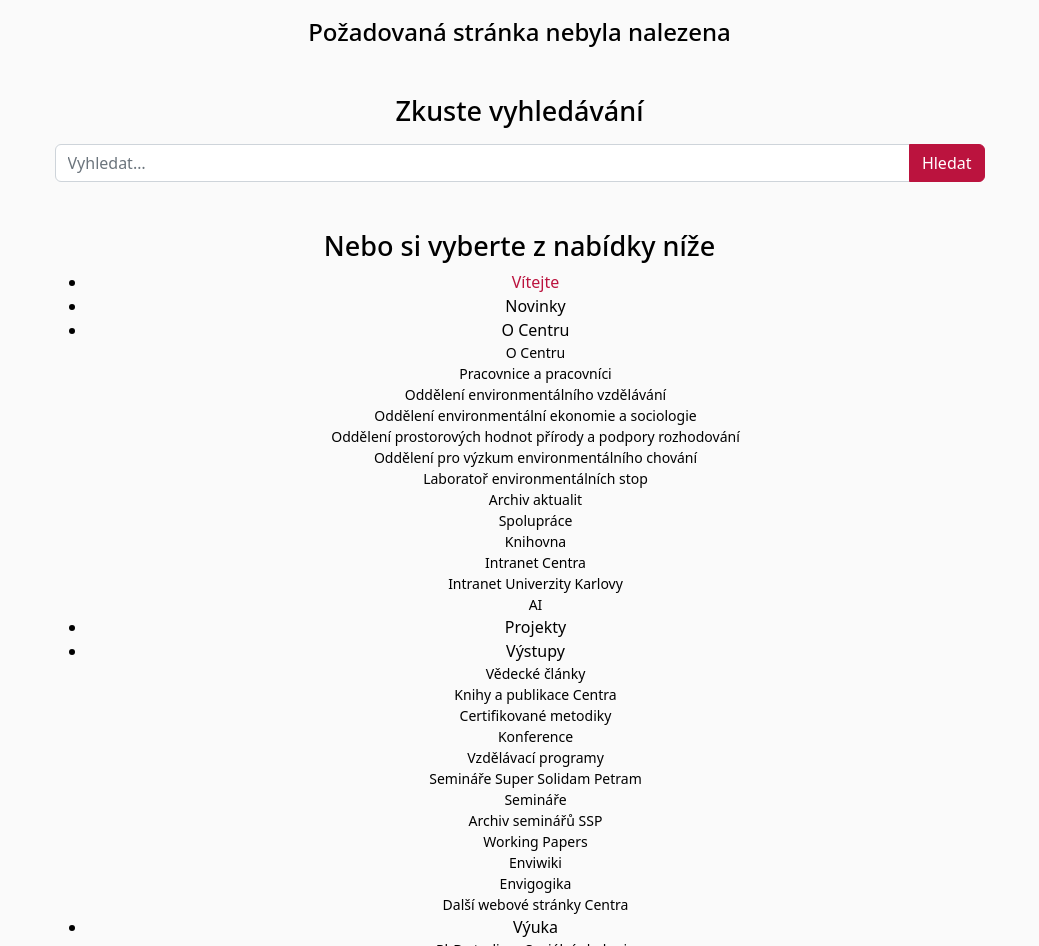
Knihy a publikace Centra (535, 694)
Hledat (947, 163)
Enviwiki (535, 862)
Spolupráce (536, 520)
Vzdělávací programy (535, 757)
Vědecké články (536, 673)
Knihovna (535, 541)
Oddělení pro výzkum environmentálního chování (535, 457)
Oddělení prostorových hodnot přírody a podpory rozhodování (535, 436)
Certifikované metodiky (536, 715)
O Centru (535, 352)
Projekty (535, 627)
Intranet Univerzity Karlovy (535, 583)
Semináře (535, 799)
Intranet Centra (535, 562)
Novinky (535, 306)
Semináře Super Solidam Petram (535, 778)
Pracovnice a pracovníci (535, 373)
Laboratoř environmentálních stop (535, 478)
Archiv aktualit (535, 499)
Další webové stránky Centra (536, 904)
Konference (535, 736)
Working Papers (535, 841)
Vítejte (535, 282)
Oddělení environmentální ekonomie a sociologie (535, 415)
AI (536, 604)
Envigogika (536, 883)
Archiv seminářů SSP (536, 820)
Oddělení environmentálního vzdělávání (535, 394)
